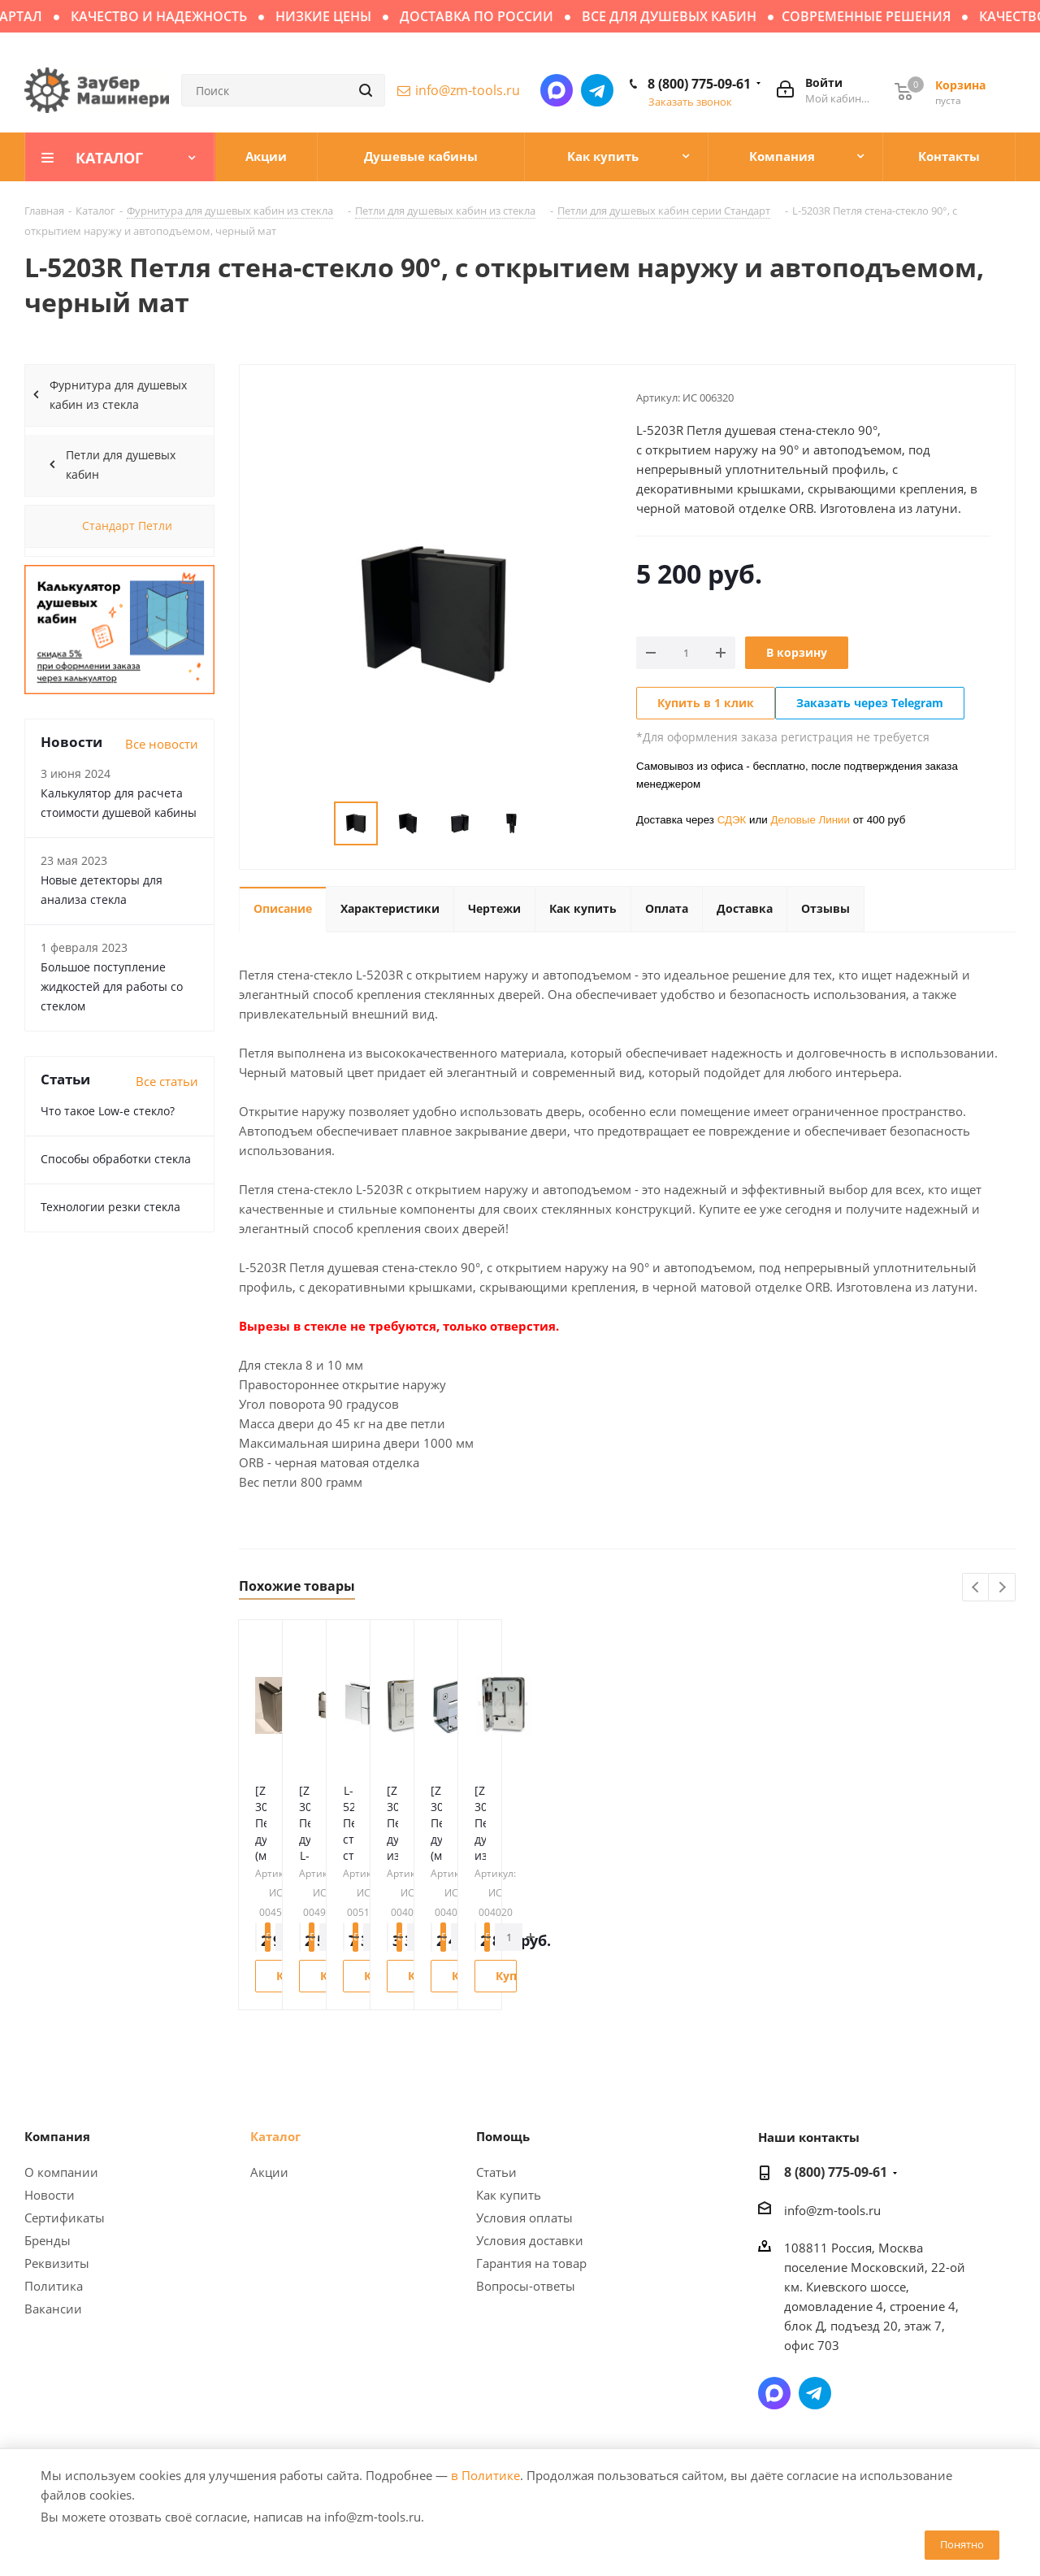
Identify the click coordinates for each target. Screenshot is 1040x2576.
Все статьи (167, 1081)
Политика (53, 2286)
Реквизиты (56, 2263)
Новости (49, 2195)
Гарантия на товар (531, 2263)
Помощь (503, 2136)
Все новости (161, 744)
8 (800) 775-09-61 (699, 84)
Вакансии (53, 2308)
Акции (269, 2172)
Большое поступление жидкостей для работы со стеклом (112, 986)
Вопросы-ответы (525, 2286)
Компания (57, 2136)
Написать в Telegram (597, 90)
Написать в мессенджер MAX (556, 90)
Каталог (275, 2136)
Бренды (47, 2240)
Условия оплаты (524, 2217)
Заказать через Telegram (869, 702)
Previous (976, 1588)
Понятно (962, 2544)
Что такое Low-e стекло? (108, 1111)
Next (1002, 1588)
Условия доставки (529, 2240)
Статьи (496, 2172)
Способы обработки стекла (116, 1158)
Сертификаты (64, 2217)
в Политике (485, 2475)
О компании (61, 2172)
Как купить (508, 2195)
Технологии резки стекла (110, 1206)
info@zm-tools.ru (467, 90)
